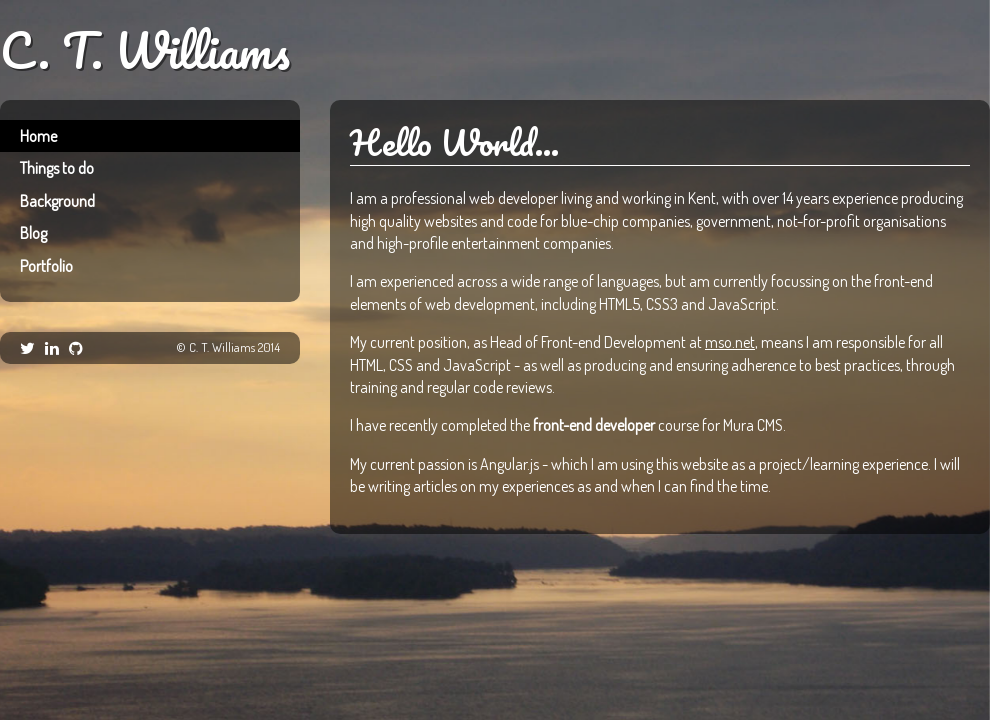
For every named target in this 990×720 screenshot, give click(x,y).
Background (57, 201)
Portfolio (46, 266)
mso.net (730, 342)
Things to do (57, 168)
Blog (33, 233)
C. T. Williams (145, 51)
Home (38, 136)
